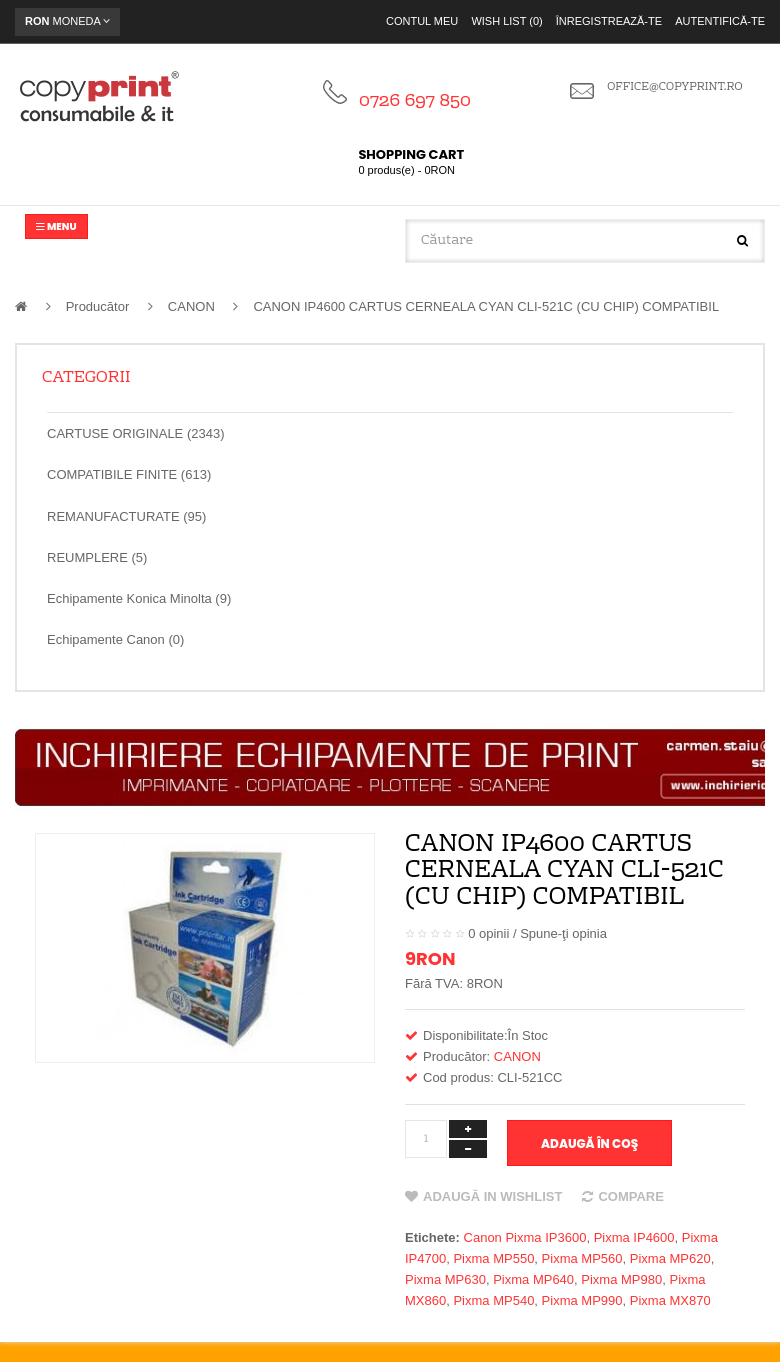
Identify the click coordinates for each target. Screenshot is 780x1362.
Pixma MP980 (621, 1279)
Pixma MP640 (533, 1279)
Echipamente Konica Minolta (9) (139, 598)
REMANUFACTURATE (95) (126, 516)
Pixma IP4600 (634, 1237)
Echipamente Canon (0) (115, 639)
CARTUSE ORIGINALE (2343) (135, 433)
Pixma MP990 (582, 1300)
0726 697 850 (415, 101)
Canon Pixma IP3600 (525, 1237)
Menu (56, 226)
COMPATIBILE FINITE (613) (129, 474)
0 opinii (488, 933)
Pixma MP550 (493, 1258)
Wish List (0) (506, 21)
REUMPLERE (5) (97, 557)
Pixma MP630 (445, 1279)
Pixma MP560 (582, 1258)
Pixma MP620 (670, 1258)
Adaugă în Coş (589, 1143)
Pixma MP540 (493, 1300)
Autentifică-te (720, 21)
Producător (98, 306)
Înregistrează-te (609, 21)
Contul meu (422, 21)
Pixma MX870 (670, 1300)
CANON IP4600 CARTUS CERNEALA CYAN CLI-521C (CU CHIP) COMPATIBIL (486, 306)
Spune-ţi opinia (563, 933)
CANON (191, 306)
